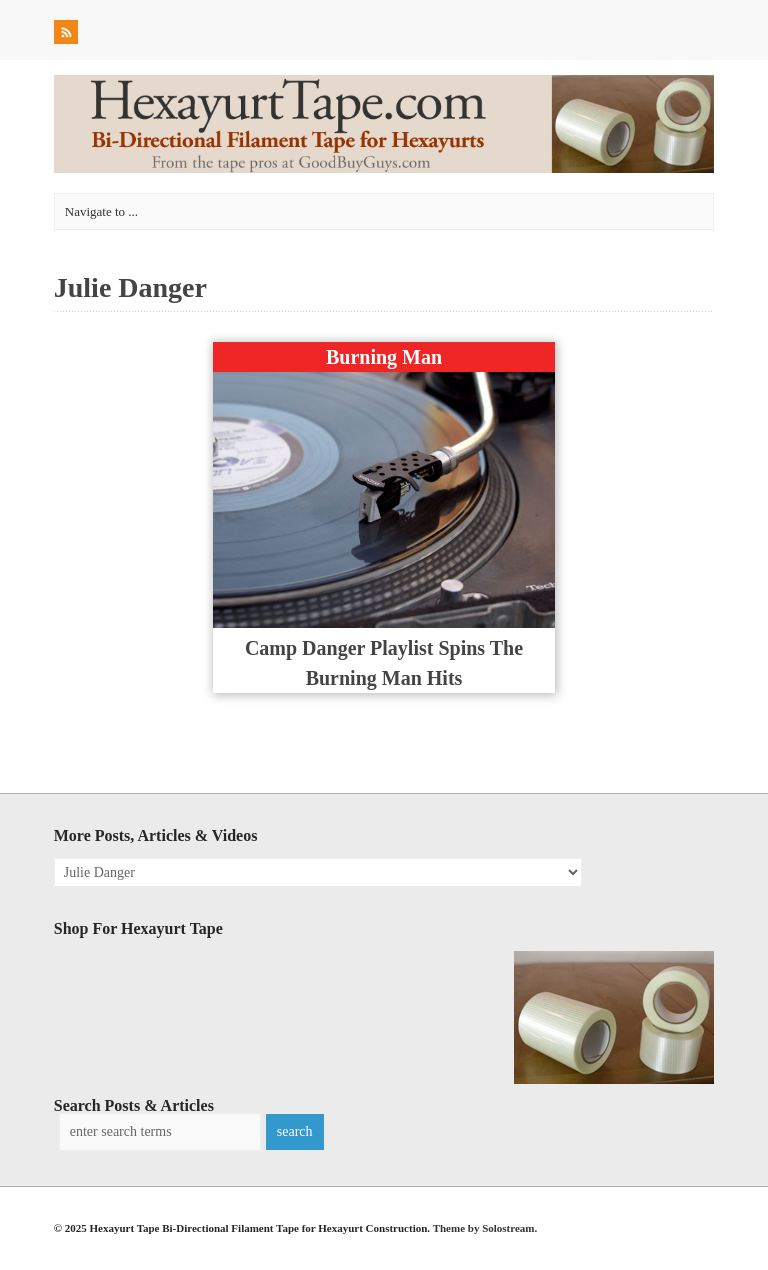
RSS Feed (68, 35)
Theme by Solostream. (485, 1228)
